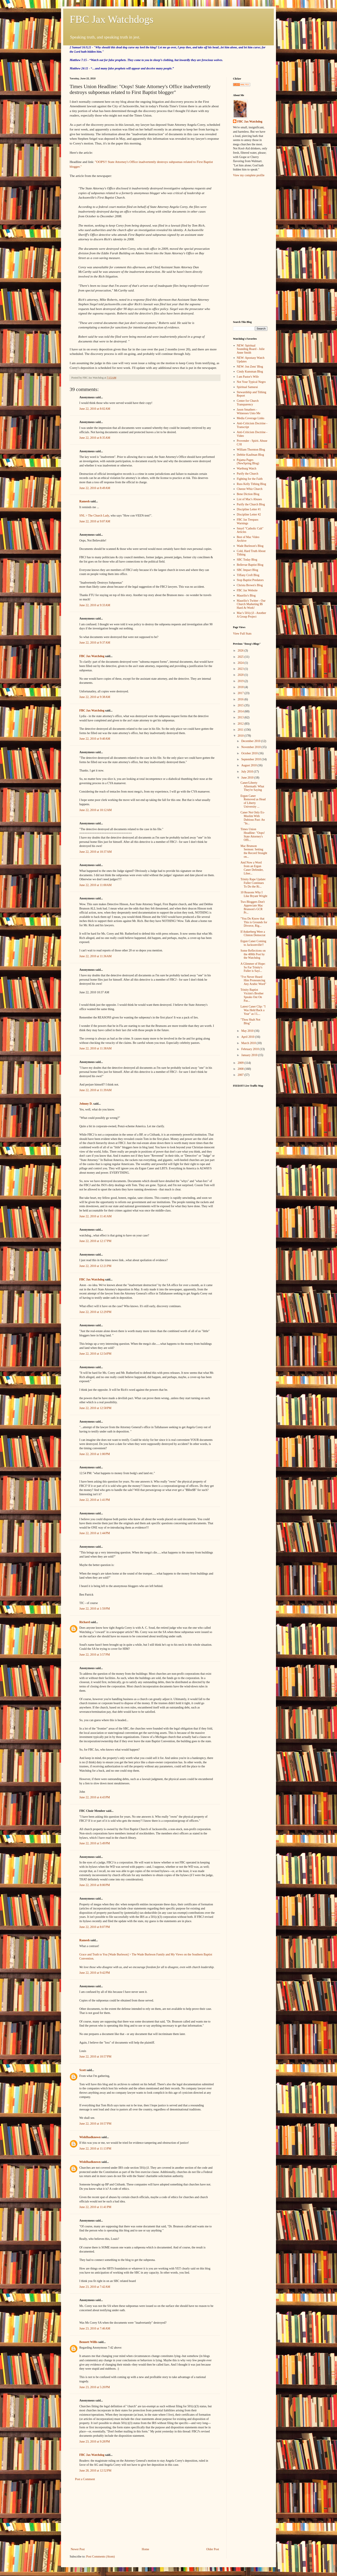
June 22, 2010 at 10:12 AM (95, 810)
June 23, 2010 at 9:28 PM (94, 2441)
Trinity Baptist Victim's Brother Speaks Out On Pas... (251, 995)
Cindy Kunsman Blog (250, 371)
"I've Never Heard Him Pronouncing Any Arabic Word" (253, 980)
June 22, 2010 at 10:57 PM (95, 2056)
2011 (241, 729)
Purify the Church (247, 473)
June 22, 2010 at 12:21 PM (95, 1266)
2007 (241, 1074)
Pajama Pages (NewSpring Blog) (248, 461)
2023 (241, 668)
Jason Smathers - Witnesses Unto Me (248, 411)
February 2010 (250, 1049)
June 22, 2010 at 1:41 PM (94, 1499)
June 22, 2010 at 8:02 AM (94, 408)
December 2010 (251, 741)
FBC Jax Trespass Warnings (247, 521)
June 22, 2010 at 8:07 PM (94, 1927)
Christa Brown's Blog (250, 585)
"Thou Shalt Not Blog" (250, 1021)
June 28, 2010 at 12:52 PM (95, 2470)
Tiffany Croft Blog (248, 575)
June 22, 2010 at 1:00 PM (94, 1454)
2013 (241, 717)
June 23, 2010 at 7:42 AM (94, 2286)
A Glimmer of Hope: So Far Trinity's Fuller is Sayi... (252, 967)
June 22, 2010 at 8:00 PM (94, 1885)
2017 (241, 693)
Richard (84, 1622)
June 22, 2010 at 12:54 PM (95, 1353)
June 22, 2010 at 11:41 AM (95, 1216)
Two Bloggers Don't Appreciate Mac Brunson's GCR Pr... (252, 907)
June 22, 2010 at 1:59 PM (94, 1608)
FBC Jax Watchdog (91, 656)
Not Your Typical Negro (251, 381)
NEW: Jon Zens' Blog (250, 366)
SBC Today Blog (247, 559)
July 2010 (247, 771)
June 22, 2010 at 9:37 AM (94, 642)
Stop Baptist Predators (250, 580)
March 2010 (249, 1043)
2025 (241, 656)
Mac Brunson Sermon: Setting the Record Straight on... (253, 851)
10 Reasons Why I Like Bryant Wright (253, 894)
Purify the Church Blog (251, 504)
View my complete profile (249, 175)
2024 (241, 662)
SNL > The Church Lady (94, 515)
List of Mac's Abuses (249, 499)
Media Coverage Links (250, 418)
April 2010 (248, 1036)
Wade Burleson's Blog (250, 545)
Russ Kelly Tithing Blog (251, 484)
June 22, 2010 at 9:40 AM (94, 738)
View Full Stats (242, 633)
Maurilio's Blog (246, 595)
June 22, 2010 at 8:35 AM (94, 437)
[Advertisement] (145, 2514)
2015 (241, 705)
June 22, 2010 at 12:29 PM (95, 1312)
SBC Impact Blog (247, 570)
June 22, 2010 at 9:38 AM (94, 697)
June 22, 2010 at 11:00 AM (95, 885)
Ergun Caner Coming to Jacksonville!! (253, 943)
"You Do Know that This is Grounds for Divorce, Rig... (253, 922)
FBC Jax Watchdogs (111, 19)
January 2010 (249, 1055)
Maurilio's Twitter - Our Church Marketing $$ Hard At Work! (251, 604)
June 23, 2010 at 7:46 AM (94, 2328)
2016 (241, 699)
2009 (241, 1062)
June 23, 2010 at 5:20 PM (94, 2387)
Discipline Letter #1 (249, 509)
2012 (241, 723)
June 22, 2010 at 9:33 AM (94, 605)
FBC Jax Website (247, 590)
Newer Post (78, 2549)
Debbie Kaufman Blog (250, 454)
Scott (82, 2070)
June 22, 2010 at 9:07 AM (94, 521)
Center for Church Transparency (248, 402)
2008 (241, 1068)
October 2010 (249, 753)
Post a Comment (85, 2479)
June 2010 (247, 777)
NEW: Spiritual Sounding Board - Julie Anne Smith (251, 349)
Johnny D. (85, 1103)
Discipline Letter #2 (249, 514)
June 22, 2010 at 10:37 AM (95, 851)
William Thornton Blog (251, 449)
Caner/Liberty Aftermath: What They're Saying (252, 786)
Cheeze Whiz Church (249, 489)
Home (145, 2549)
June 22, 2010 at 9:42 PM (94, 1972)
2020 (241, 674)
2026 (241, 650)
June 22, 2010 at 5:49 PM (94, 1843)
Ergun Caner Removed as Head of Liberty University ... (253, 801)
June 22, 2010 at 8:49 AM (94, 488)
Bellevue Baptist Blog (250, 564)
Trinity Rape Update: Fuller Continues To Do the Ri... (253, 883)
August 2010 (249, 765)
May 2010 (247, 1030)
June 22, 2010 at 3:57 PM (94, 1654)
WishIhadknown (90, 2137)
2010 (241, 735)
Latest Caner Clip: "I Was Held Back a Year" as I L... (253, 1010)
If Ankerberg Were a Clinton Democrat (252, 933)
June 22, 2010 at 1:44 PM (94, 1533)
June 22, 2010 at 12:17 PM (95, 1241)
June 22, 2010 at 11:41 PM (95, 2207)
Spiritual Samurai (247, 387)
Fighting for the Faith (250, 478)
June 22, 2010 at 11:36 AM (95, 956)
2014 (241, 711)
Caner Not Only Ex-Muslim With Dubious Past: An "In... (252, 818)
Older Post (212, 2549)
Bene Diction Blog (248, 494)
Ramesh (84, 501)
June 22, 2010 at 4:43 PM (94, 1797)
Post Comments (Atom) (100, 2556)
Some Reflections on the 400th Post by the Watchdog (253, 954)
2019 (241, 681)
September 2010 (251, 759)
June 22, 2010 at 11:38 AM (95, 1048)
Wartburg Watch (246, 468)
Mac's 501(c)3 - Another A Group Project (251, 614)
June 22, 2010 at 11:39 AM (95, 1090)
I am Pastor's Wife (248, 376)
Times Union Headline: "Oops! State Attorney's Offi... (252, 835)
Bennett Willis (88, 2342)
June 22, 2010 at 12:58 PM (95, 1408)
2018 (241, 687)
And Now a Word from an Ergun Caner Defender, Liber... (251, 868)
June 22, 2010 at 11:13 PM (95, 2148)
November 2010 (251, 747)
